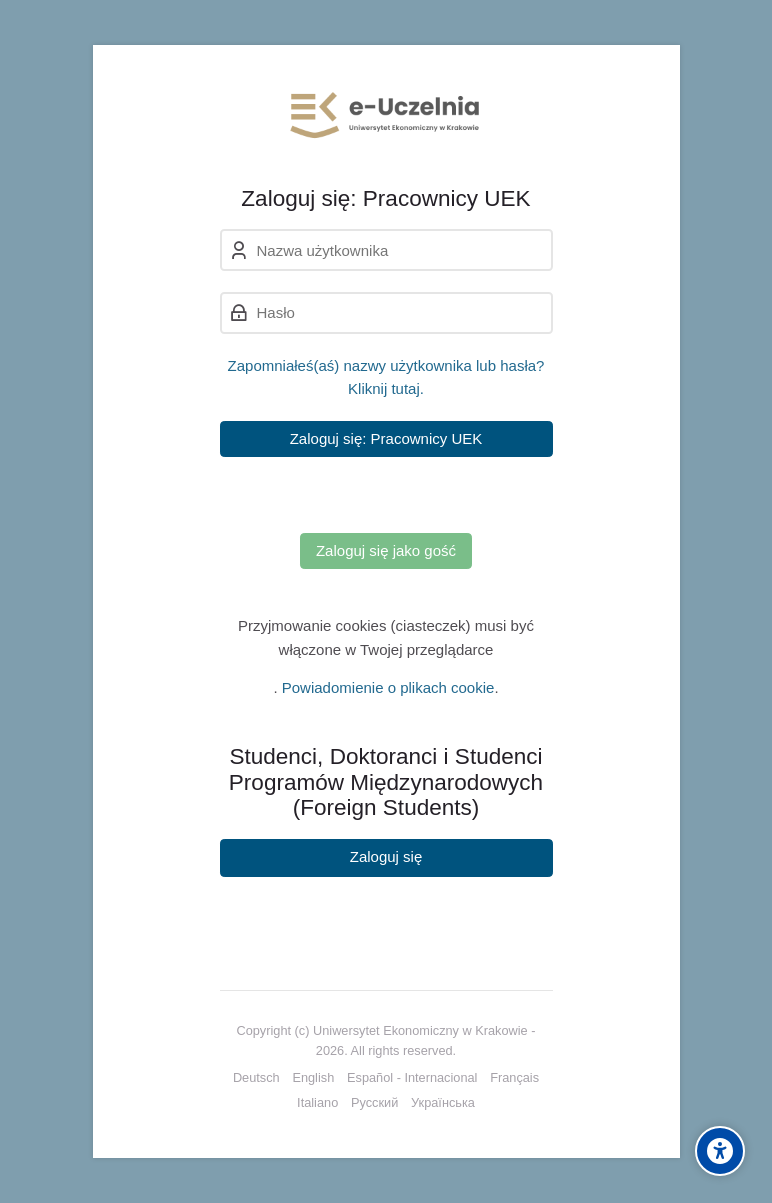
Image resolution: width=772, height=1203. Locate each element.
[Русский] (374, 1103)
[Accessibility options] (720, 1151)
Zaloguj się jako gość (386, 550)
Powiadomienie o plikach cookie (388, 687)
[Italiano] (317, 1103)
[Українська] (443, 1103)
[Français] (514, 1078)
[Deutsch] (256, 1078)
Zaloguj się (386, 856)
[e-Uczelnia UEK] (386, 115)
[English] (313, 1078)
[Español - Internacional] (412, 1078)
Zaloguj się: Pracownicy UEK (386, 438)
